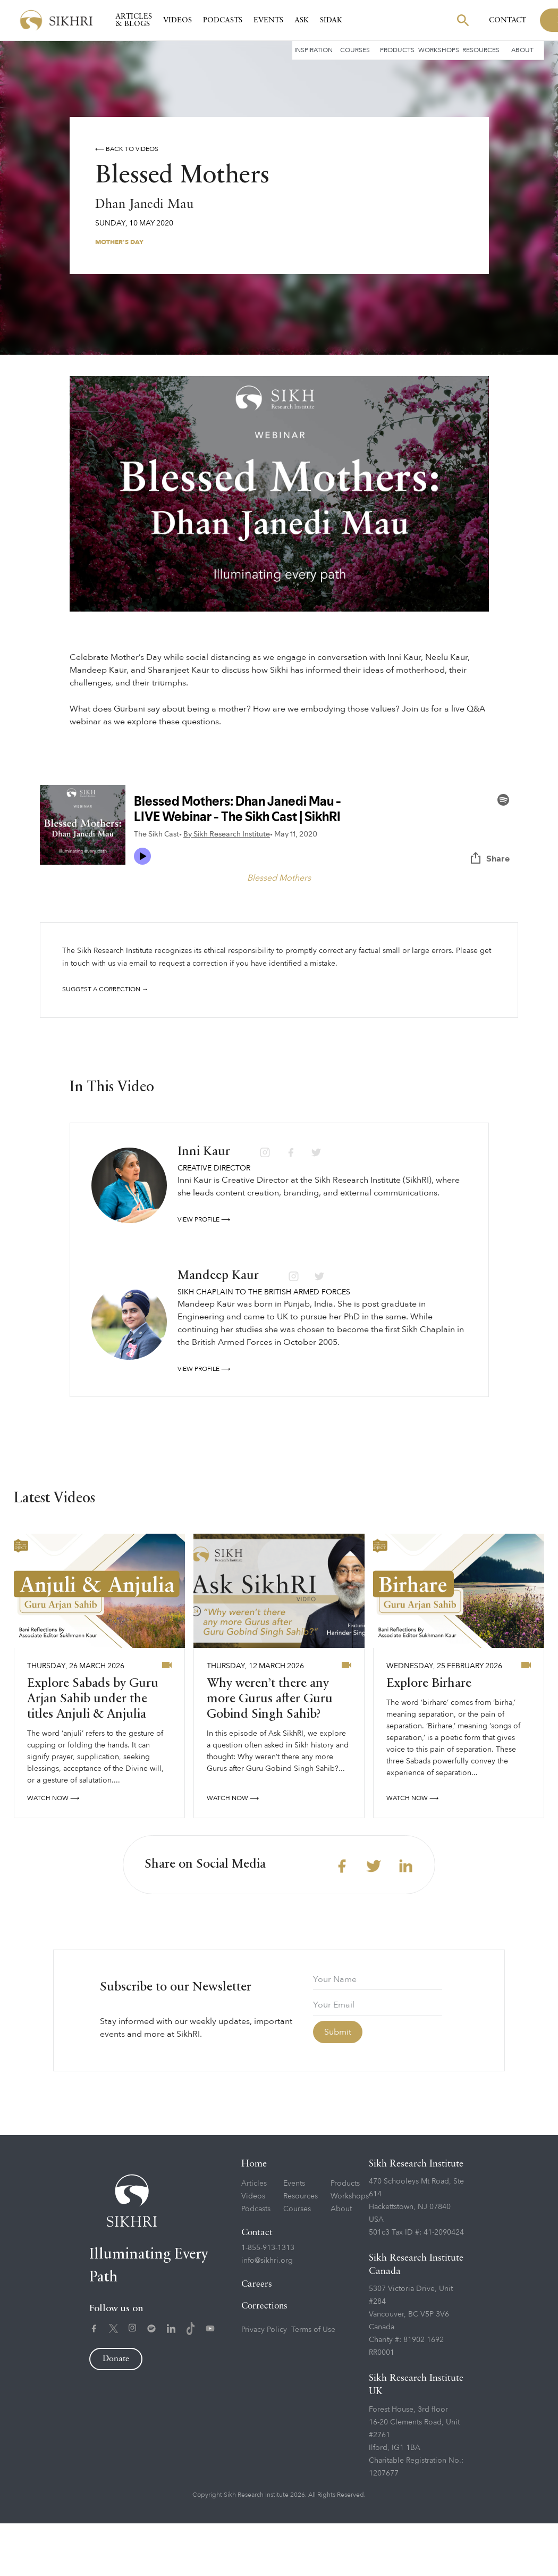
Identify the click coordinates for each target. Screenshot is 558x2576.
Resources (481, 50)
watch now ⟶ (53, 1850)
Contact (507, 20)
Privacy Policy (264, 2382)
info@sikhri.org (267, 2313)
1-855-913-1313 (267, 2300)
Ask (301, 20)
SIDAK (331, 20)
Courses (355, 50)
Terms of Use (313, 2382)
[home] (56, 20)
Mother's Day (119, 242)
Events (268, 20)
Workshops (438, 50)
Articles (254, 2236)
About (522, 50)
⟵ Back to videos (126, 149)
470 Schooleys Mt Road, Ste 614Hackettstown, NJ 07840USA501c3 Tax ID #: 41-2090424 (416, 2259)
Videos (177, 20)
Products (397, 50)
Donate (116, 2411)
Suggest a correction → (105, 989)
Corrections (264, 2358)
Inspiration (313, 50)
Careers (256, 2336)
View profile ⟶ (203, 1272)
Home (254, 2216)
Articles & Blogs (133, 20)
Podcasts (222, 20)
